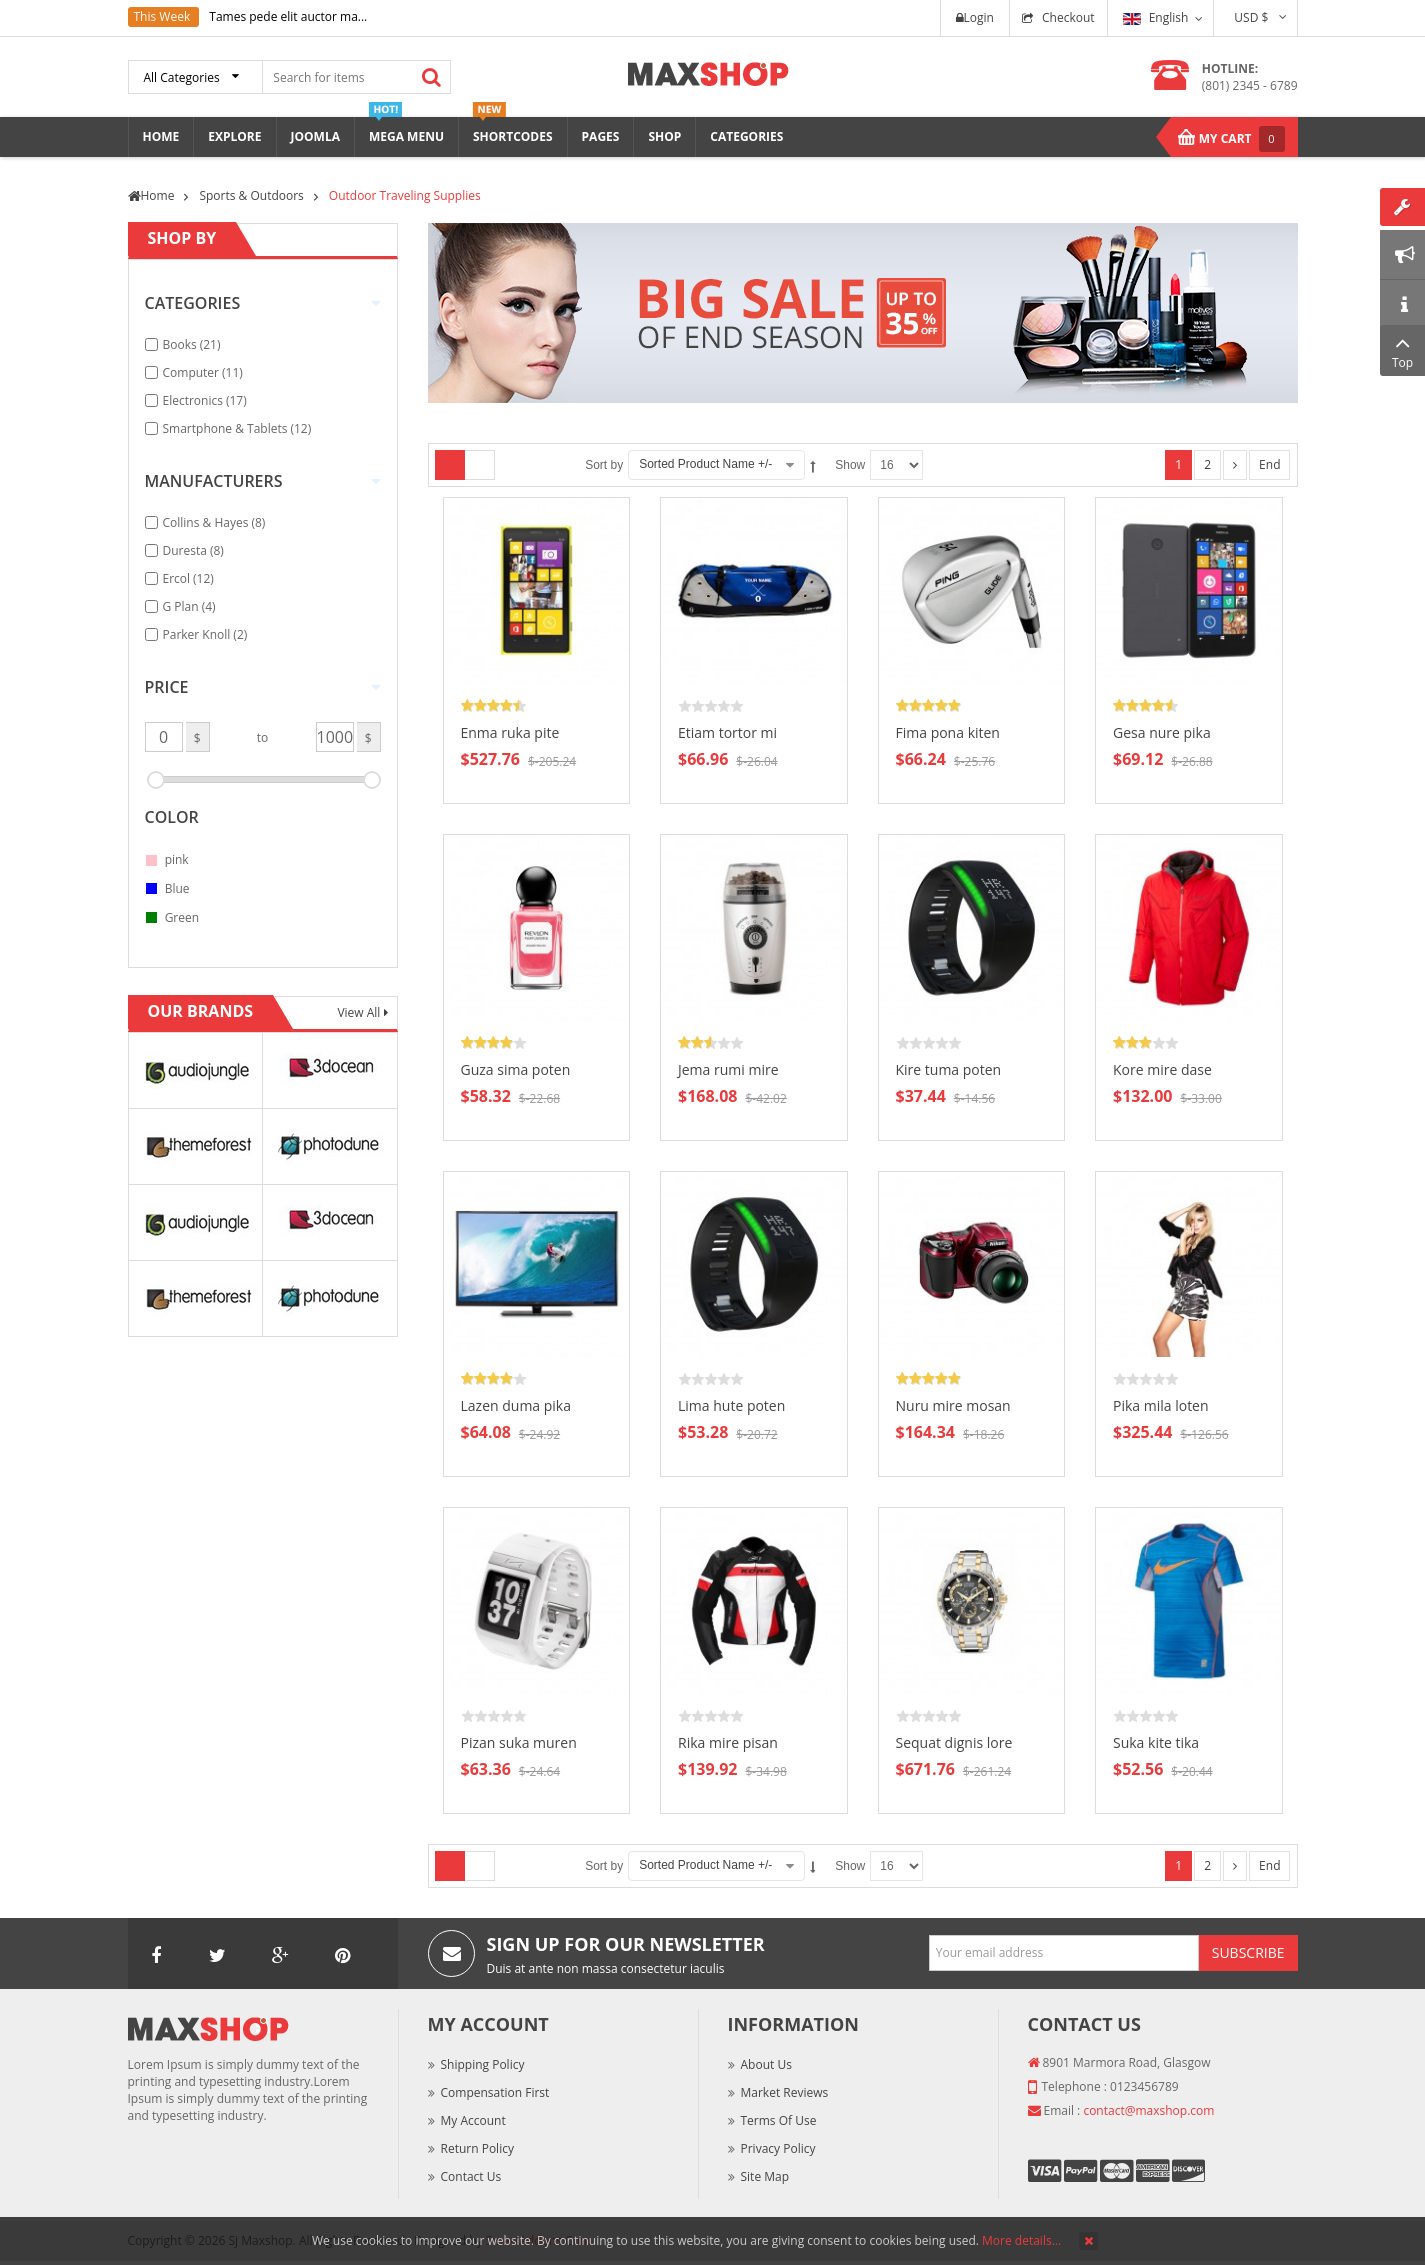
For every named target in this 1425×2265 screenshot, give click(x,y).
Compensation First (495, 2092)
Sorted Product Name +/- (705, 464)
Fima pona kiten (948, 732)
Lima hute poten (731, 1405)
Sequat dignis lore (954, 1742)
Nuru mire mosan (953, 1405)
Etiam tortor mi (727, 732)
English (1156, 17)
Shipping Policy (483, 2064)
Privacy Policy (778, 2148)
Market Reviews (785, 2092)
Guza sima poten (516, 1069)
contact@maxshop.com (1148, 2110)
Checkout (1068, 17)
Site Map (765, 2176)
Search (432, 77)
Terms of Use (779, 2120)
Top (1402, 350)
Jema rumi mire (728, 1069)
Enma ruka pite (510, 732)
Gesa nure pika (1162, 732)
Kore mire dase (1162, 1069)
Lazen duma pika (516, 1405)
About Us (766, 2064)
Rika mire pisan (728, 1742)
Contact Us (471, 2176)
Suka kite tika (1156, 1742)
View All (360, 1012)
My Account (473, 2120)
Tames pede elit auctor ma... (288, 16)
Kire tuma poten (949, 1069)
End (1269, 464)
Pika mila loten (1161, 1405)
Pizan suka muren (519, 1742)
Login (975, 17)
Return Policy (477, 2148)
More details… (1021, 2240)
